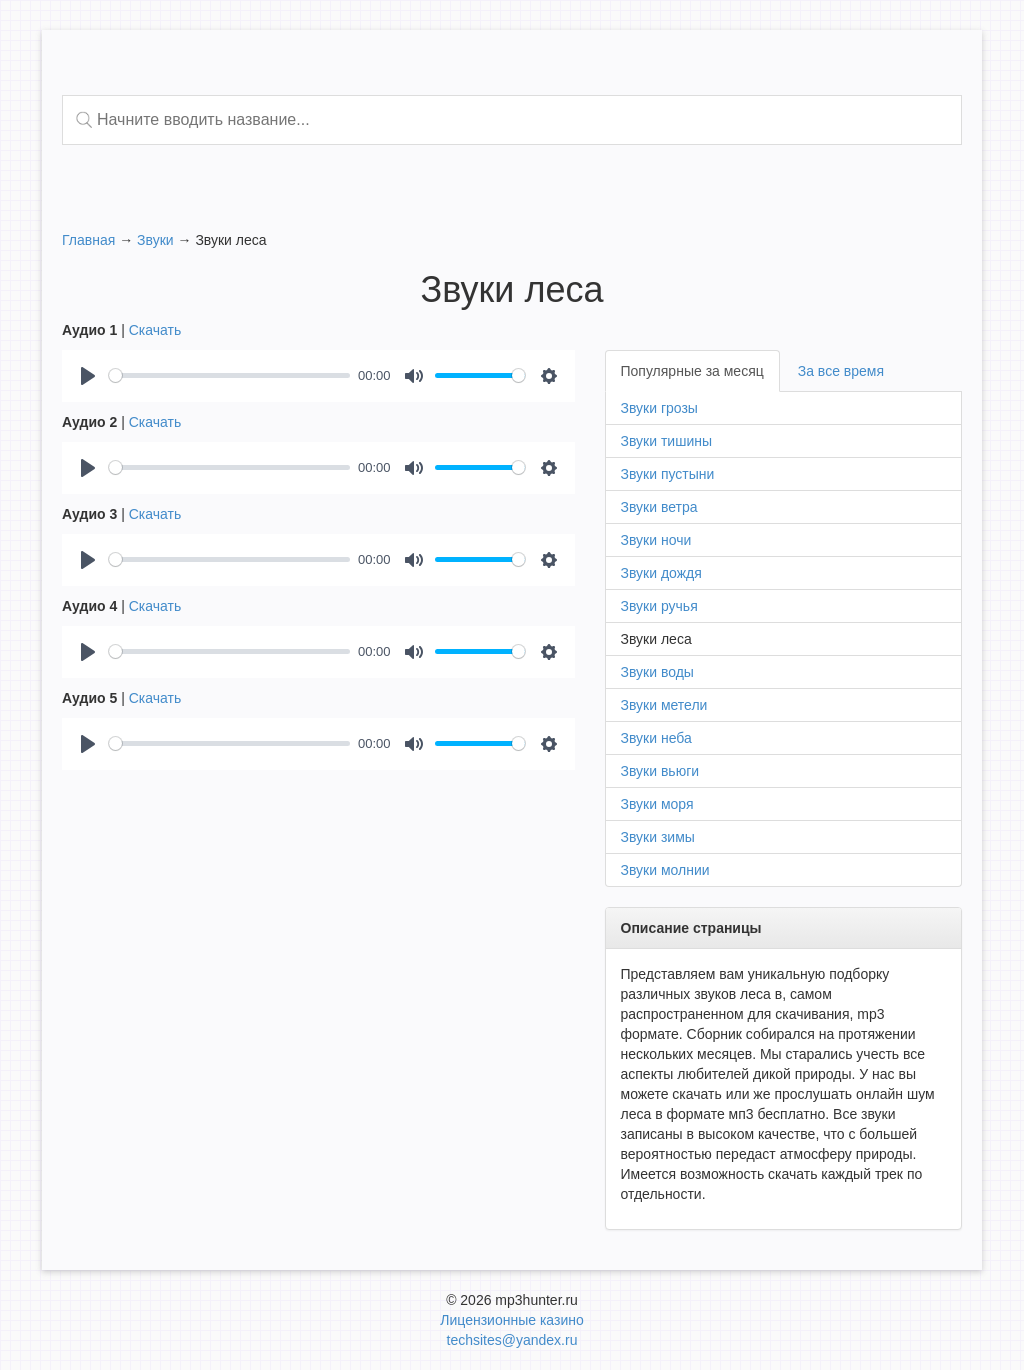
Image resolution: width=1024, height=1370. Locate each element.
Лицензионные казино (511, 1320)
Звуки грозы (659, 408)
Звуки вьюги (660, 771)
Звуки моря (657, 804)
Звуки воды (657, 672)
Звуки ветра (659, 507)
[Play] (88, 376)
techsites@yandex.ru (512, 1340)
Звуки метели (664, 705)
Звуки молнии (665, 870)
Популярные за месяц (692, 371)
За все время (841, 371)
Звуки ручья (659, 606)
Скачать (155, 330)
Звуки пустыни (668, 474)
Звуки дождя (661, 573)
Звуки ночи (656, 540)
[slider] (229, 375)
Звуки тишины (667, 441)
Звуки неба (656, 738)
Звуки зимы (658, 837)
